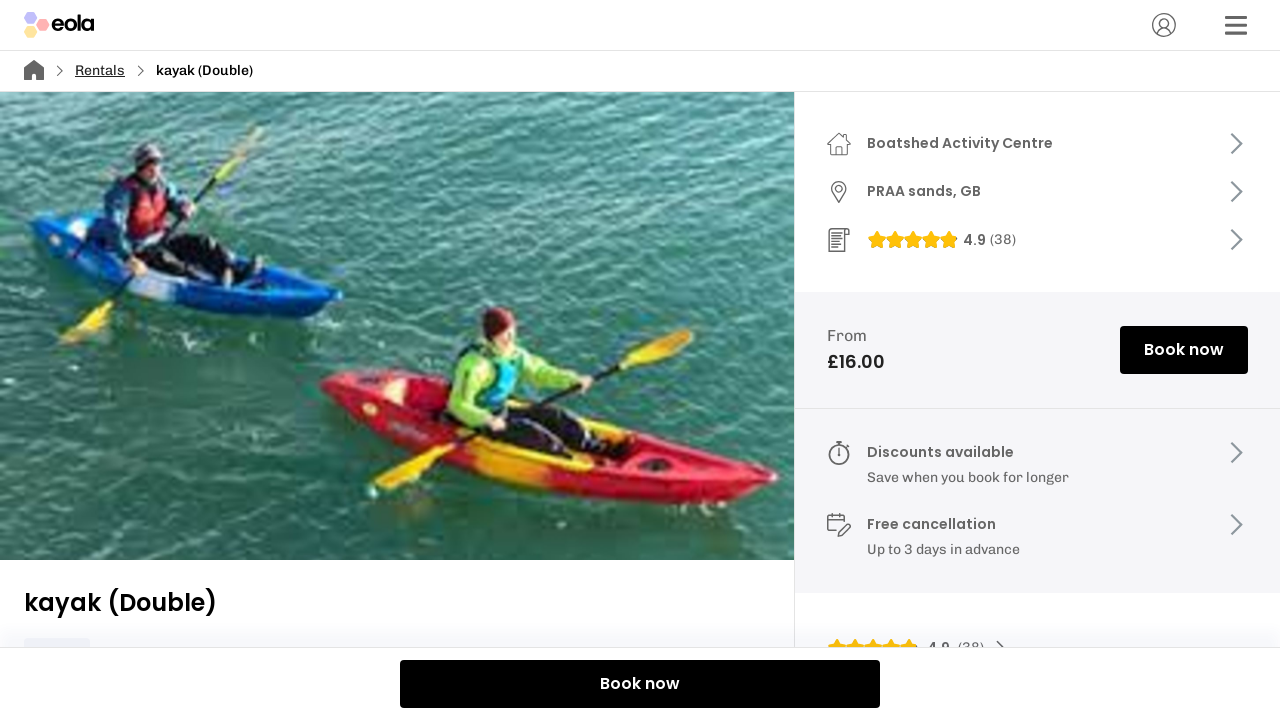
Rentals (100, 70)
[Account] (1164, 25)
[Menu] (1236, 25)
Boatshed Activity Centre (960, 143)
